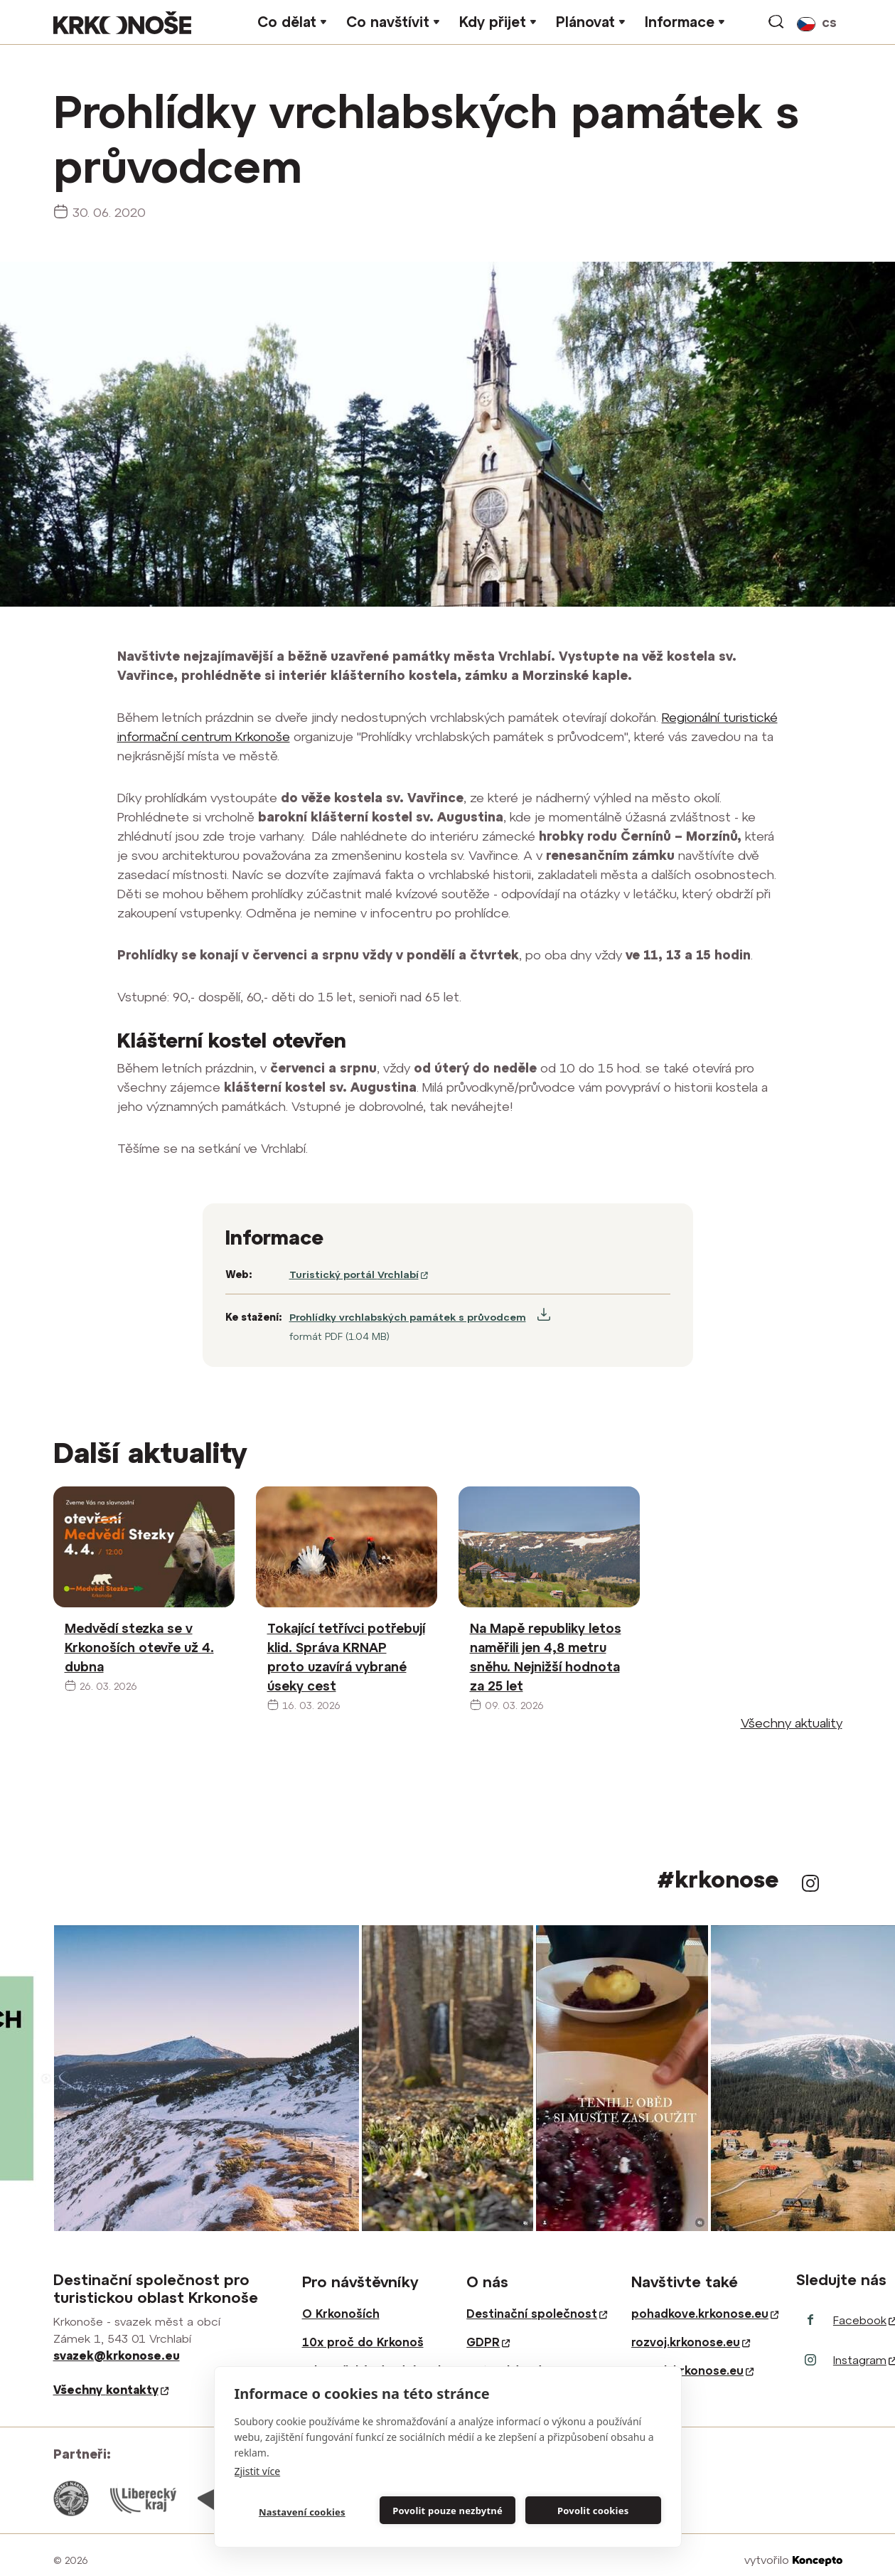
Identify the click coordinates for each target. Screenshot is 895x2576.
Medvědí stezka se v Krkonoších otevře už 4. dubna (139, 1647)
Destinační (536, 2313)
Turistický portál (358, 1274)
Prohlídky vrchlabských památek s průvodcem (407, 1317)
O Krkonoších (341, 2313)
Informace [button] (679, 22)
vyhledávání (777, 22)
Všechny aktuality (791, 1722)
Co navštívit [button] (387, 22)
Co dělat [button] (286, 22)
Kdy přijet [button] (492, 22)
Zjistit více (258, 2471)
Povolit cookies (592, 2510)
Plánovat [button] (585, 22)
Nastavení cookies (302, 2512)
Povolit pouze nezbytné (447, 2510)
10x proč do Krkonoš (363, 2342)
